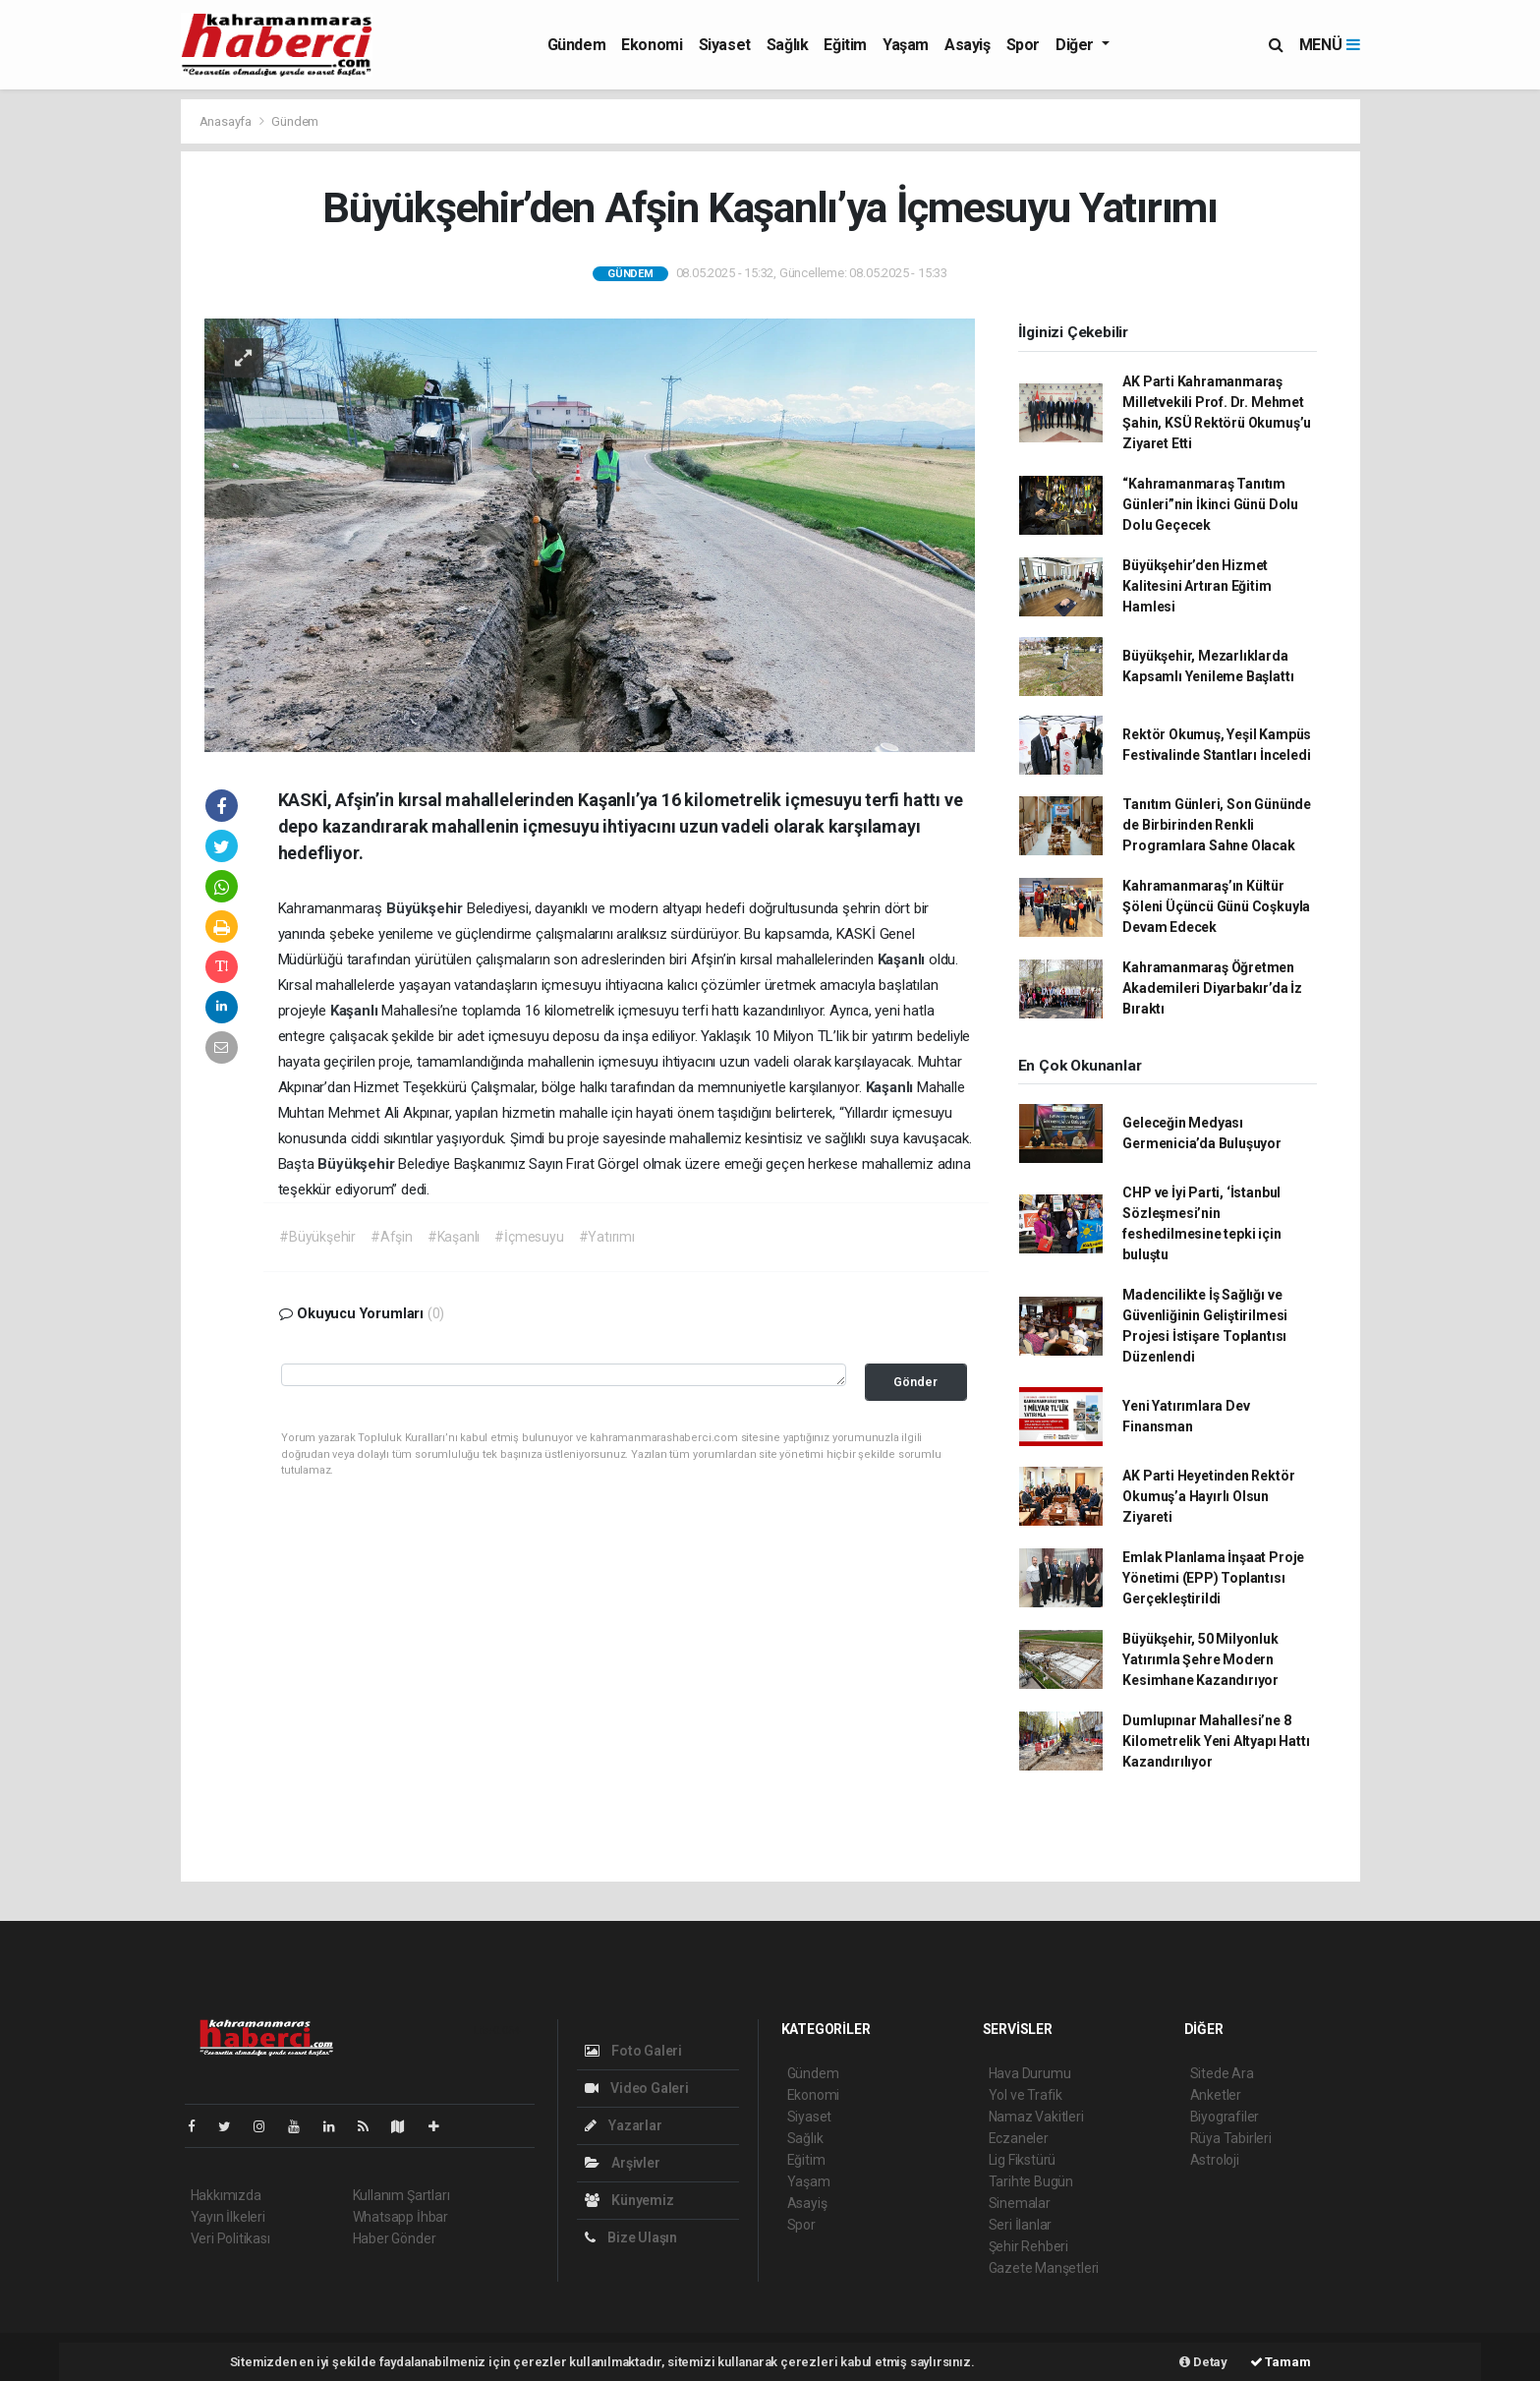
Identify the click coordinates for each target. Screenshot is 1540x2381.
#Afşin (392, 1237)
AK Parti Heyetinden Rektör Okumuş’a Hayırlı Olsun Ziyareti (1208, 1496)
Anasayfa (227, 121)
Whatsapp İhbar (400, 2217)
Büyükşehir (426, 908)
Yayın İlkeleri (228, 2217)
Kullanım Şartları (401, 2195)
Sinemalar (1020, 2203)
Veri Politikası (230, 2238)
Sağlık (788, 44)
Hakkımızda (226, 2195)
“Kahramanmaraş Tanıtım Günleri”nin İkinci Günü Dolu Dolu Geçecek (1210, 504)
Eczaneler (1019, 2138)
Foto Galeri (634, 2051)
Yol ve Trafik (1026, 2095)
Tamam (1280, 2361)
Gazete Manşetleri (1044, 2268)
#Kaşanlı (454, 1237)
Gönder (915, 1381)
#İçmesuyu (528, 1237)
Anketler (1215, 2095)
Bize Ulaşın (631, 2237)
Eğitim (845, 44)
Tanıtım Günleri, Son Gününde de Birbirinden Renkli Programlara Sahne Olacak (1216, 824)
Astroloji (1214, 2160)
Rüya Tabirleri (1231, 2138)
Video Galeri (637, 2088)
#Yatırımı (607, 1237)
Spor (1023, 44)
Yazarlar (623, 2125)
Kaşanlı (903, 959)
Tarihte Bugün (1031, 2181)
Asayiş (967, 44)
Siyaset (725, 44)
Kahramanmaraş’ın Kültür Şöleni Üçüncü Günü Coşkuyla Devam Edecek (1216, 906)
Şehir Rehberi (1029, 2246)
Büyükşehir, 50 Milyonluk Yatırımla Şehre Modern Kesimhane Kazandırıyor (1200, 1659)
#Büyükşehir (317, 1237)
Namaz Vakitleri (1036, 2116)
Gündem (576, 44)
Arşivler (622, 2163)
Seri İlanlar (1021, 2225)
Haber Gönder (394, 2238)
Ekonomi (651, 44)
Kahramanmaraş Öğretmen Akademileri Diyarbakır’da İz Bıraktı (1212, 987)
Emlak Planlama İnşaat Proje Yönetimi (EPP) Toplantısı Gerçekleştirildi (1213, 1577)
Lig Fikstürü (1022, 2160)
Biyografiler (1225, 2116)
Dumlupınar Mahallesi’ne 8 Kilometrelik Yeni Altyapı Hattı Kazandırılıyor (1215, 1741)
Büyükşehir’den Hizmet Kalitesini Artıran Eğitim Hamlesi (1196, 585)
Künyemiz (629, 2200)
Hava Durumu (1030, 2073)
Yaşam (906, 44)
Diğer (1076, 44)
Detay (1203, 2361)
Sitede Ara (1222, 2073)
